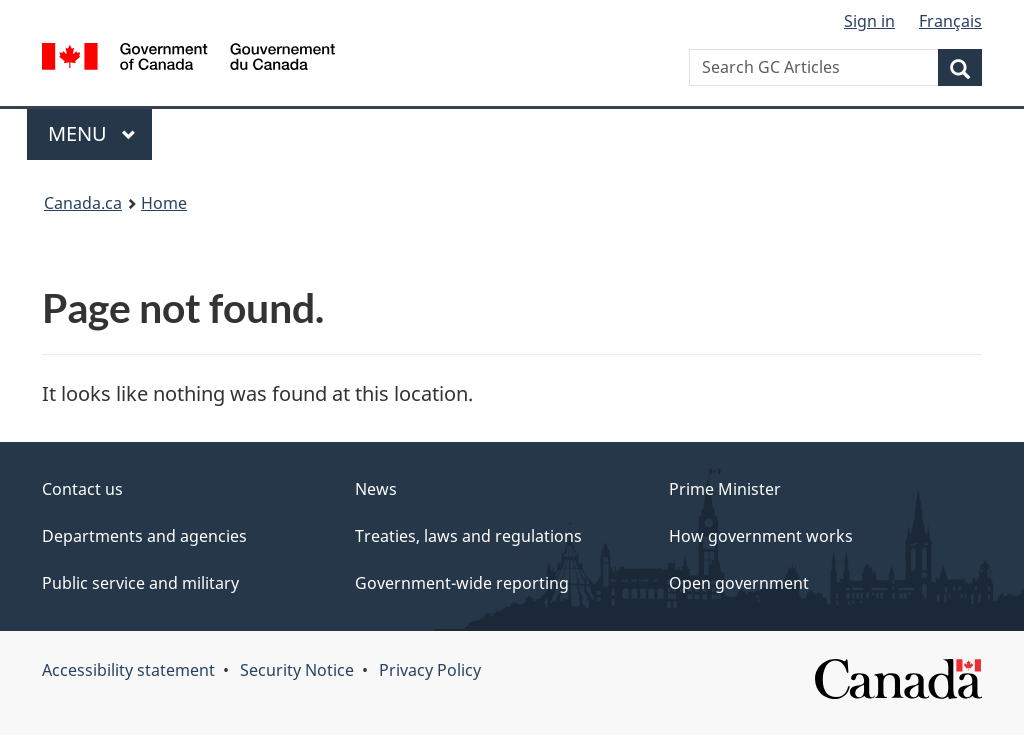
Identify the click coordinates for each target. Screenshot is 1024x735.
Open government (739, 583)
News (376, 489)
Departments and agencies (144, 536)
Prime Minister (725, 489)
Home (164, 203)
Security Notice (297, 670)
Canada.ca (83, 203)
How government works (761, 536)
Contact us (82, 489)
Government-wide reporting (462, 583)
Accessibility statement (128, 670)
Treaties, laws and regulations (468, 536)
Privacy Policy (430, 670)
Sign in (869, 21)
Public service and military (140, 583)
